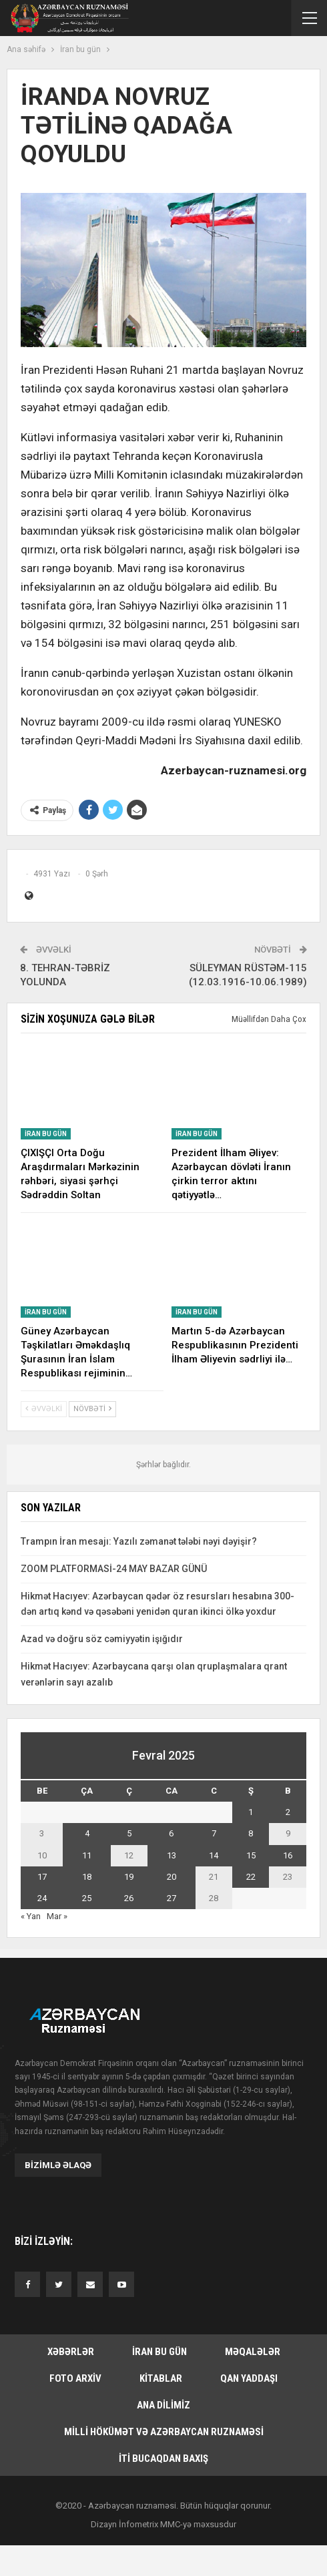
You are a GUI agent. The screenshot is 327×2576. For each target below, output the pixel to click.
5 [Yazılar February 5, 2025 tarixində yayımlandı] (129, 1833)
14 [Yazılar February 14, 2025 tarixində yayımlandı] (213, 1855)
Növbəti (92, 1408)
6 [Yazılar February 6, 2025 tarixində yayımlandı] (171, 1833)
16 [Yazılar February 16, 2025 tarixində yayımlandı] (287, 1855)
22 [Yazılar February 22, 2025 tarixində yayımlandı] (251, 1877)
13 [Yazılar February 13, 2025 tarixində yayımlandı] (171, 1855)
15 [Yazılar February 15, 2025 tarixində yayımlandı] (251, 1855)
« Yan (31, 1916)
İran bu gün (46, 1133)
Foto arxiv (75, 2378)
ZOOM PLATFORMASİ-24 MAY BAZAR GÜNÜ (114, 1568)
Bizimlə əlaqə (58, 2165)
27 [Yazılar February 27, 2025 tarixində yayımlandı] (171, 1898)
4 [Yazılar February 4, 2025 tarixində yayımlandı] (87, 1833)
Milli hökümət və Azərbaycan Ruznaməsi (164, 2432)
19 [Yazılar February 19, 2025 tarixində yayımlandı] (128, 1877)
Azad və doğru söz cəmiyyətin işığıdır (102, 1638)
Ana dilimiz (163, 2405)
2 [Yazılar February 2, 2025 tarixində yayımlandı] (288, 1812)
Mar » (57, 1916)
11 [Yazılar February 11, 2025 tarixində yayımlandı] (86, 1855)
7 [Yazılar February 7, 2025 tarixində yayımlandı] (214, 1833)
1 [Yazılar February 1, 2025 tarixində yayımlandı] (250, 1812)
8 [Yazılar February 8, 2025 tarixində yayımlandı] (250, 1833)
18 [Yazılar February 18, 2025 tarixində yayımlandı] (86, 1877)
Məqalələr (252, 2352)
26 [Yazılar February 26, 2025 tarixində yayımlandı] (128, 1898)
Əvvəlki (43, 1408)
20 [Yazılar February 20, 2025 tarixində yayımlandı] (171, 1877)
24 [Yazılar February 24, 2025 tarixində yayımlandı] (42, 1898)
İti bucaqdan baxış (163, 2459)
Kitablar (160, 2378)
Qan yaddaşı (249, 2378)
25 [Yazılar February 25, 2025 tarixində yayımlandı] (86, 1898)
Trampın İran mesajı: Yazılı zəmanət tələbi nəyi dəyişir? (139, 1541)
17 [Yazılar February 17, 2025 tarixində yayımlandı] (42, 1877)
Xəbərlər (70, 2352)
